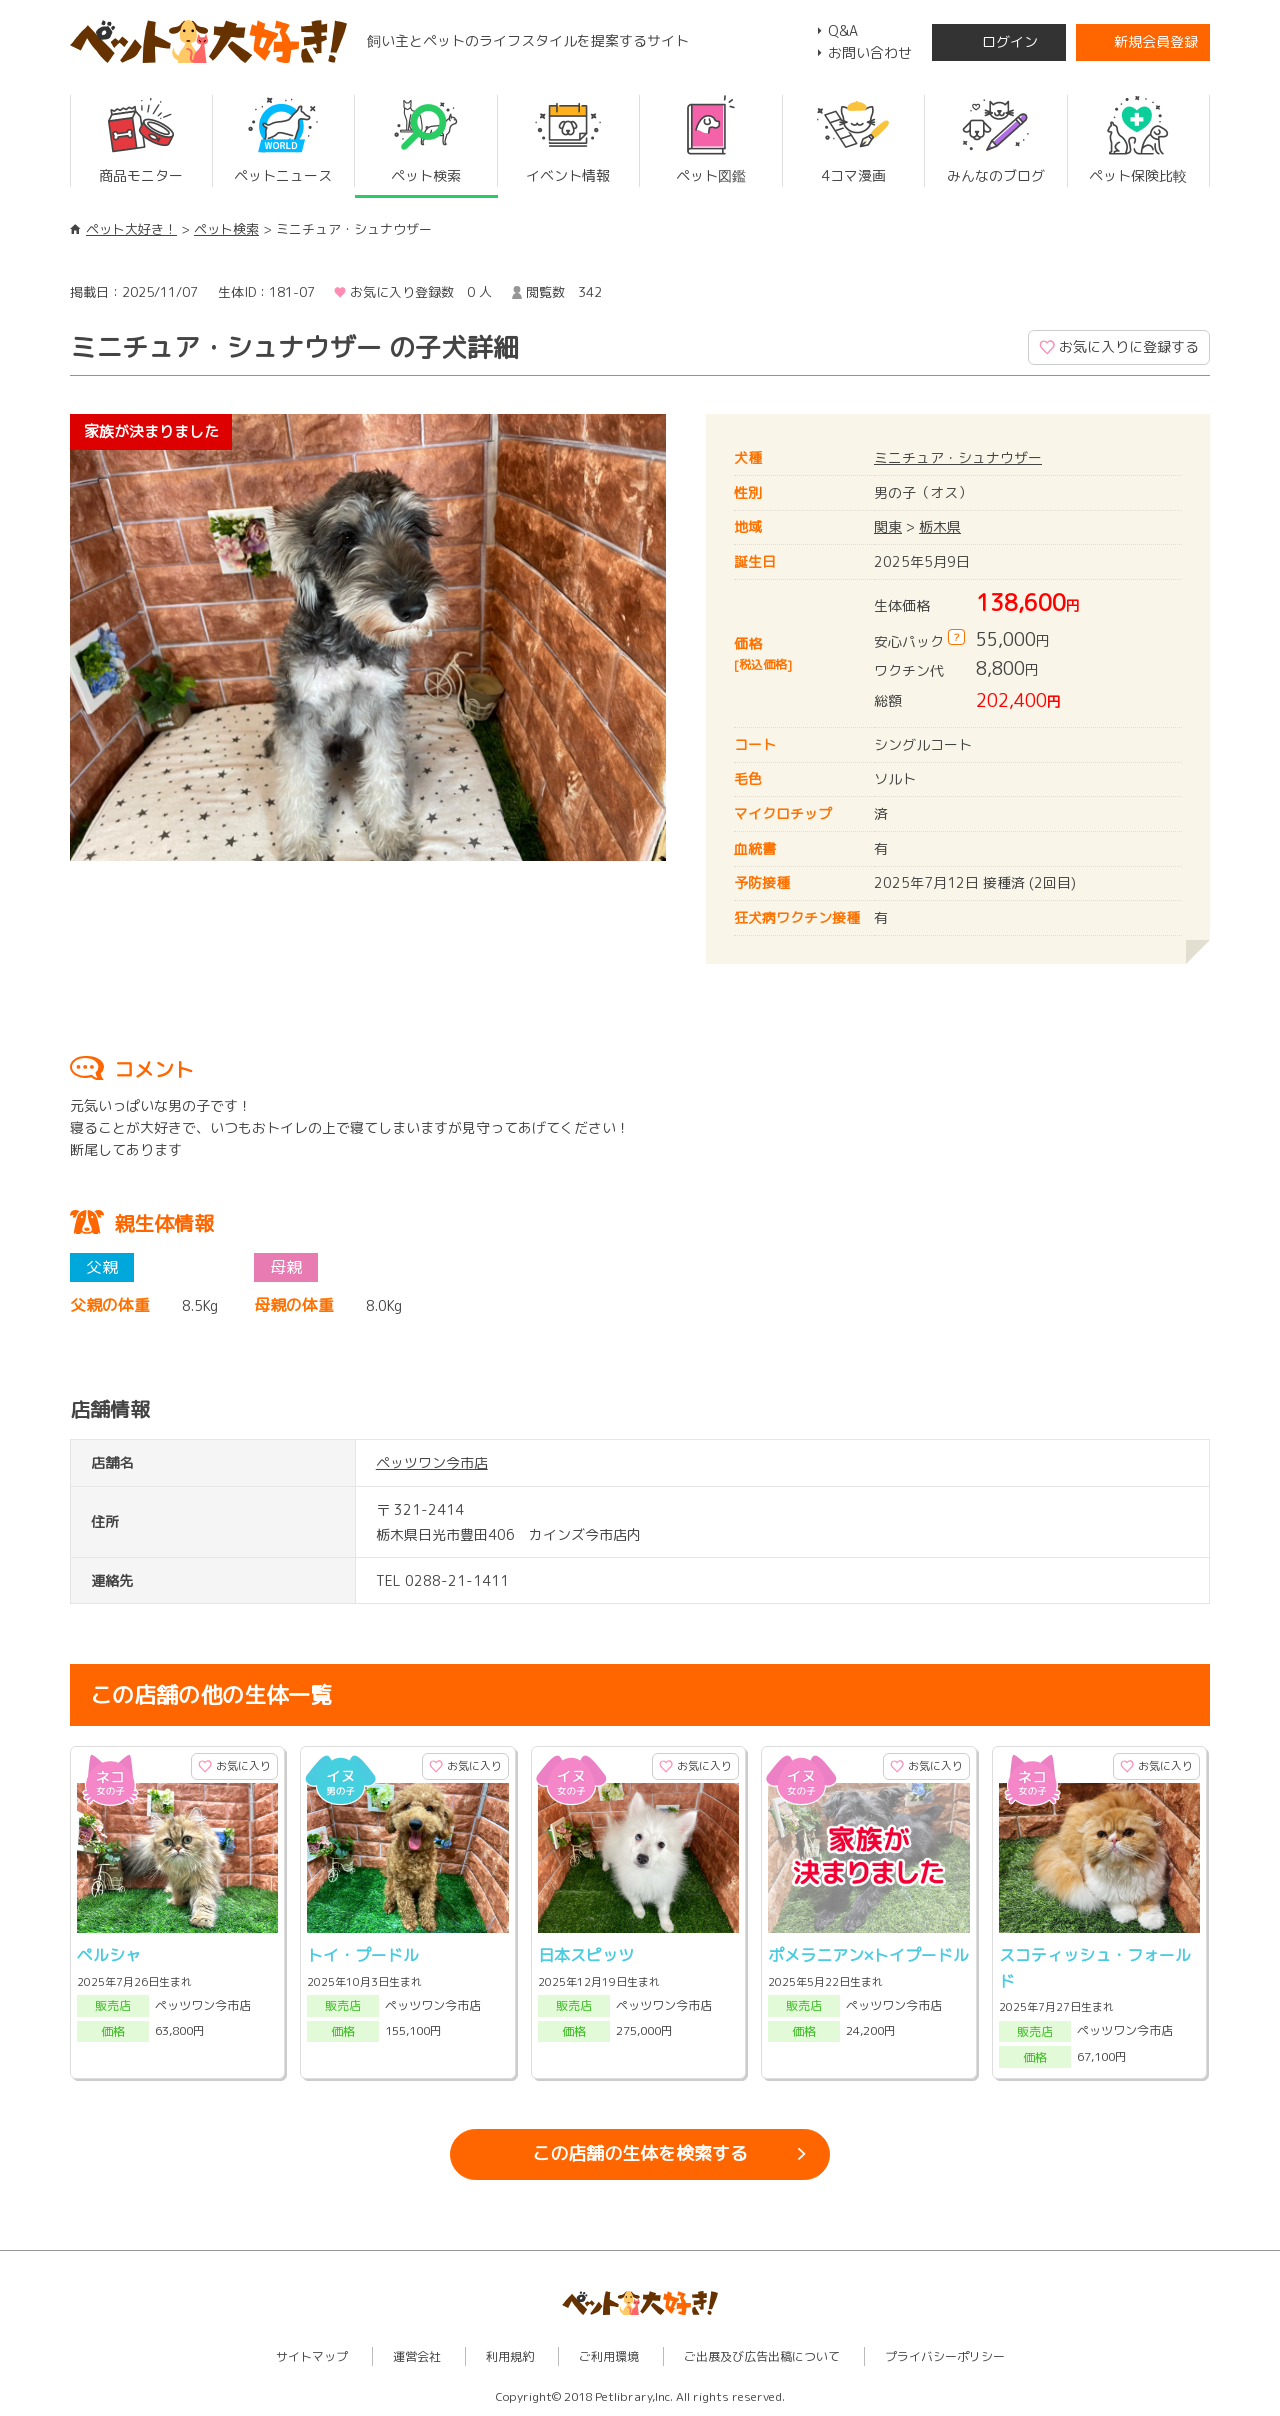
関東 (888, 526)
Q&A (843, 30)
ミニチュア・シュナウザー (958, 457)
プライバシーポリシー (945, 2356)
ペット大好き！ (131, 229)
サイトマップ (312, 2356)
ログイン (1010, 41)
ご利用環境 (609, 2356)
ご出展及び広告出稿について (762, 2356)
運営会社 (417, 2356)
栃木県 (940, 526)
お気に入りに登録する (1129, 346)
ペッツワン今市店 (432, 1462)
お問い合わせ (870, 52)
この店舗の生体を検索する (640, 2153)
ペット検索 (226, 229)
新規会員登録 (1156, 41)
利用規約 (510, 2356)
